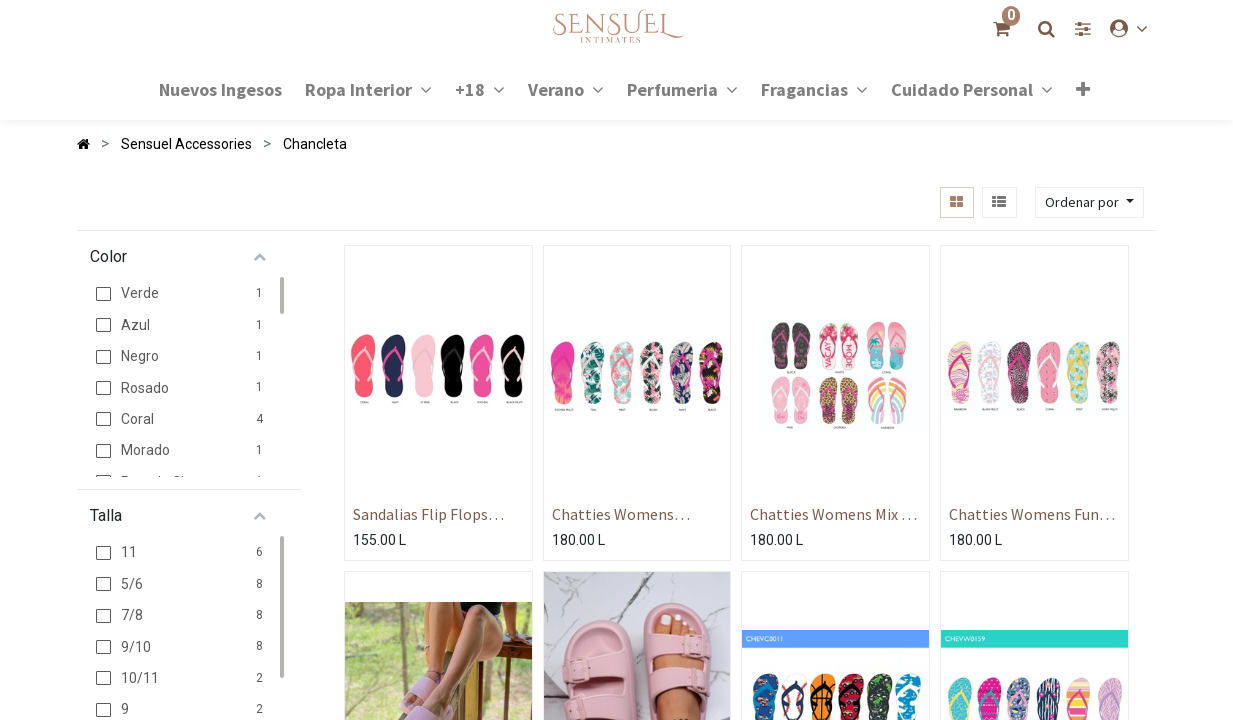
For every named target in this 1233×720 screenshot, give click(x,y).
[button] (1082, 89)
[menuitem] (220, 88)
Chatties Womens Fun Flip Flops (1024, 514)
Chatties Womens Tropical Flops (613, 514)
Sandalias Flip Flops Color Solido (420, 514)
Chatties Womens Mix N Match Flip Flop (831, 514)
